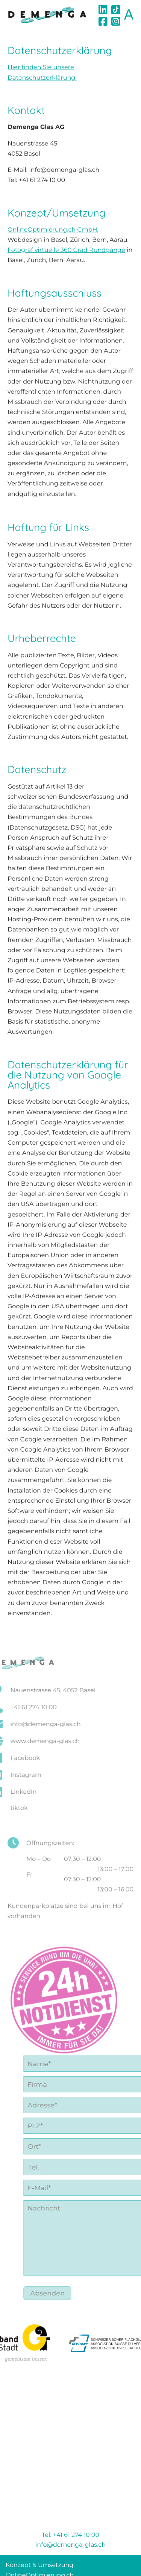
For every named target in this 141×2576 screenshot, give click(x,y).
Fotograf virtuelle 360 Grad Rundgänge (66, 252)
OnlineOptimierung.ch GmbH (52, 231)
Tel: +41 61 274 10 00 (70, 2535)
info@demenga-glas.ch (70, 2545)
